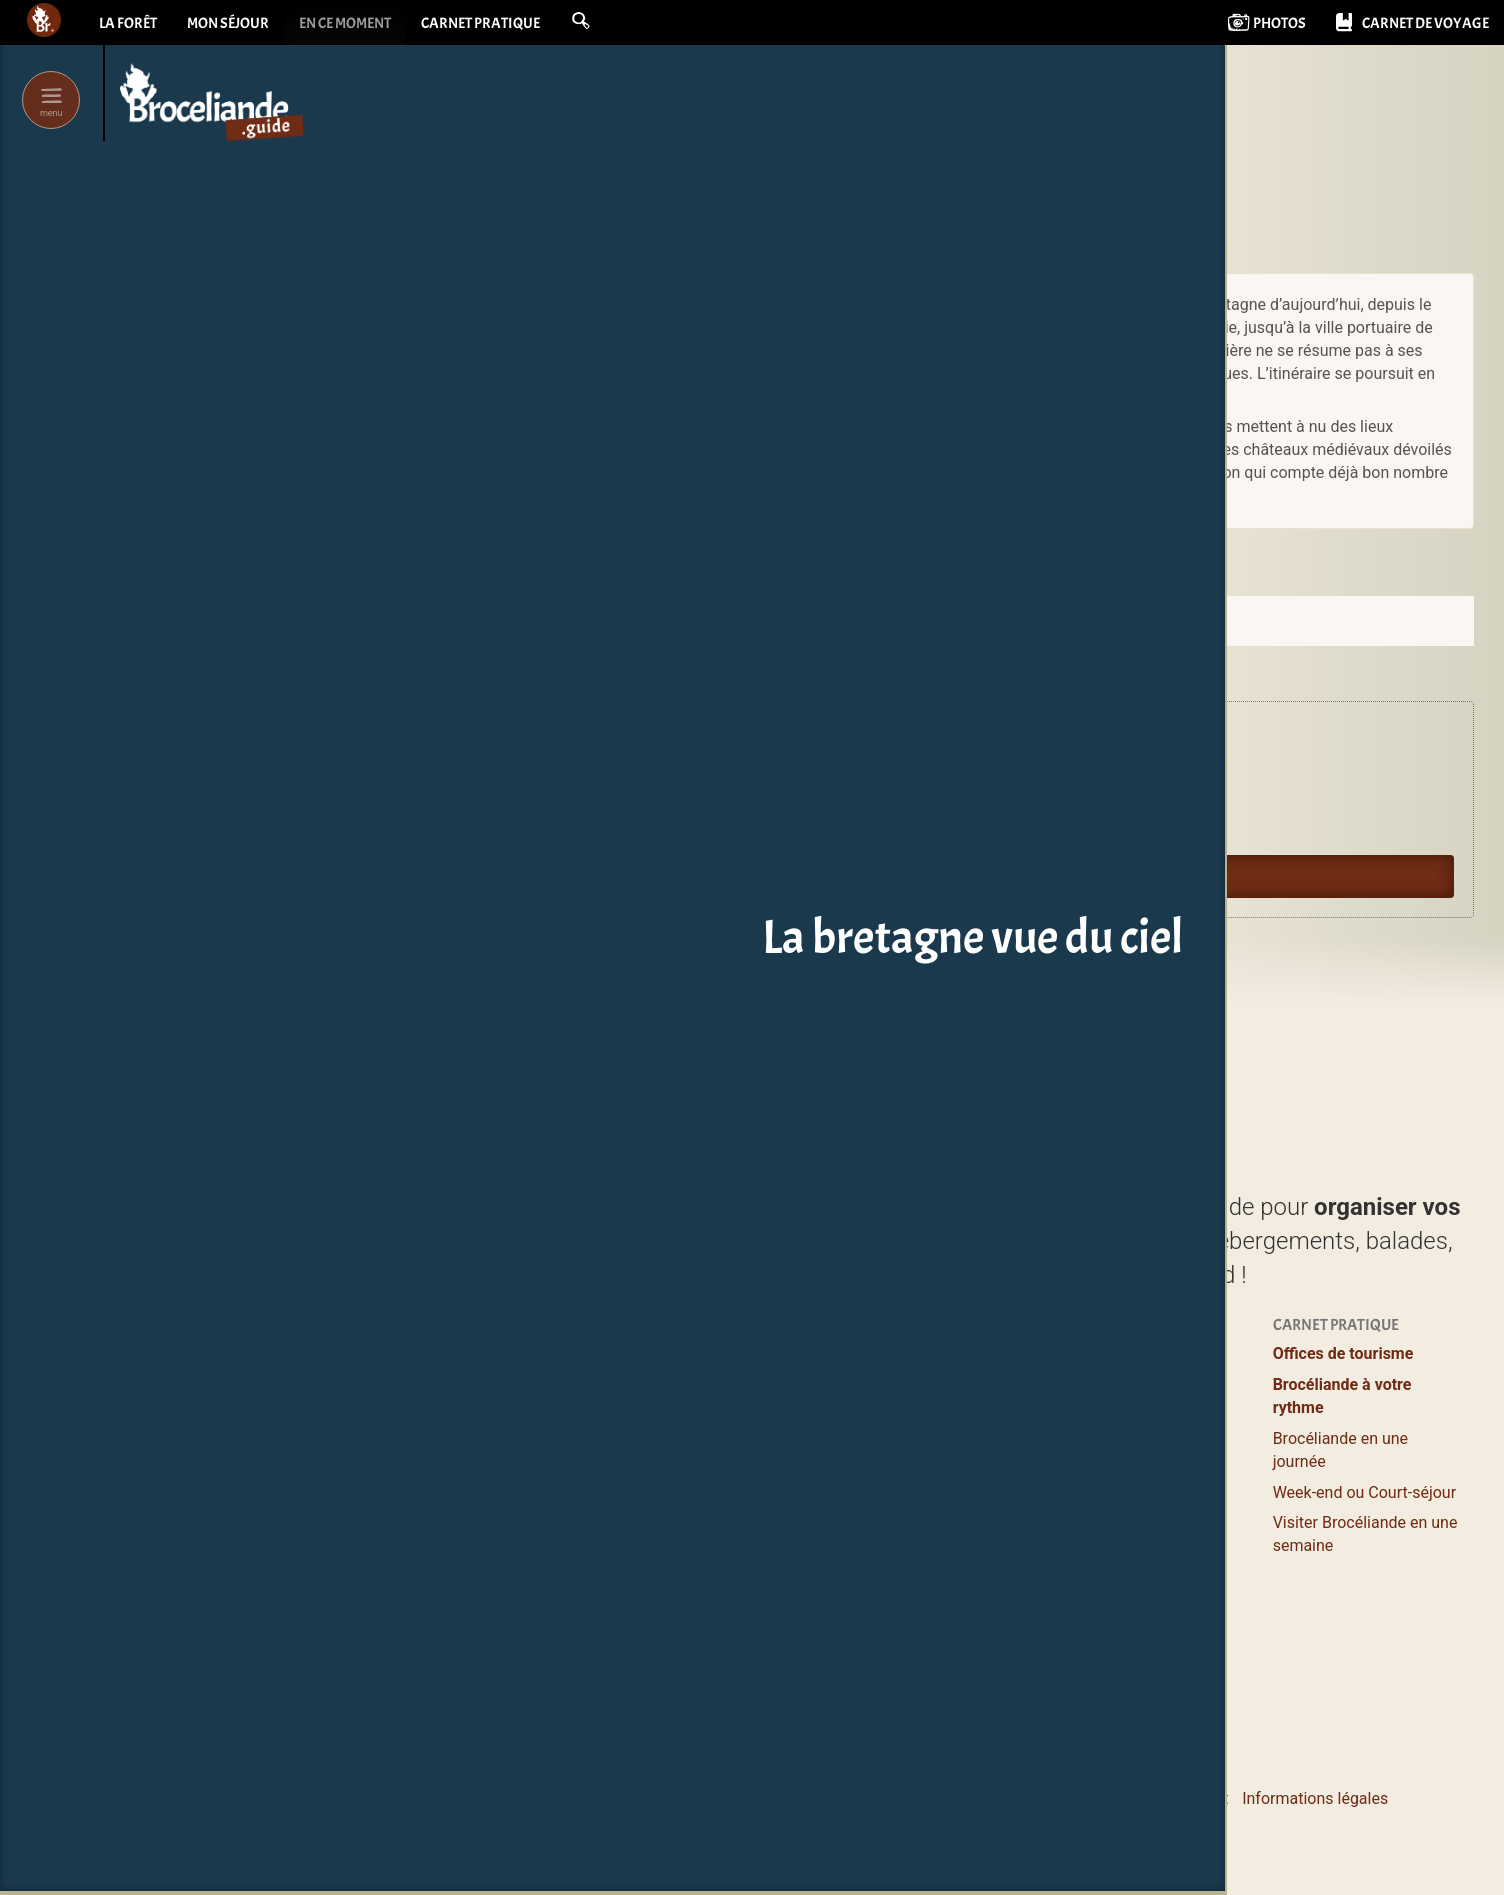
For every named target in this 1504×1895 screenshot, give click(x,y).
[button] (608, 22)
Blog (1081, 1516)
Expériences (1109, 1353)
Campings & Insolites (933, 1500)
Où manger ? (696, 1415)
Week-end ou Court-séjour (1364, 1492)
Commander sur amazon (1116, 552)
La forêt (129, 25)
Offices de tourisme (1343, 1353)
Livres (1087, 1585)
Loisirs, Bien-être (710, 1477)
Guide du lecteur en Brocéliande (789, 876)
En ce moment (359, 25)
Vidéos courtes (1118, 1546)
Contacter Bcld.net (958, 1798)
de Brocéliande (731, 1693)
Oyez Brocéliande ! (749, 831)
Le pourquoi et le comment (1133, 1798)
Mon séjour (234, 25)
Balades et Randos (717, 1446)
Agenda (716, 786)
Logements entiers (924, 1438)
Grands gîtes (903, 1469)
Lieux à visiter (699, 1384)
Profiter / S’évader (716, 1353)
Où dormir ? (900, 1353)
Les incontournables (724, 1662)
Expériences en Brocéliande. (778, 742)
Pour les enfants (1123, 1446)
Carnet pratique (503, 25)
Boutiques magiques (724, 1615)
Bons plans (1104, 1415)
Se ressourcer (1114, 1384)
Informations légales (1315, 1798)
